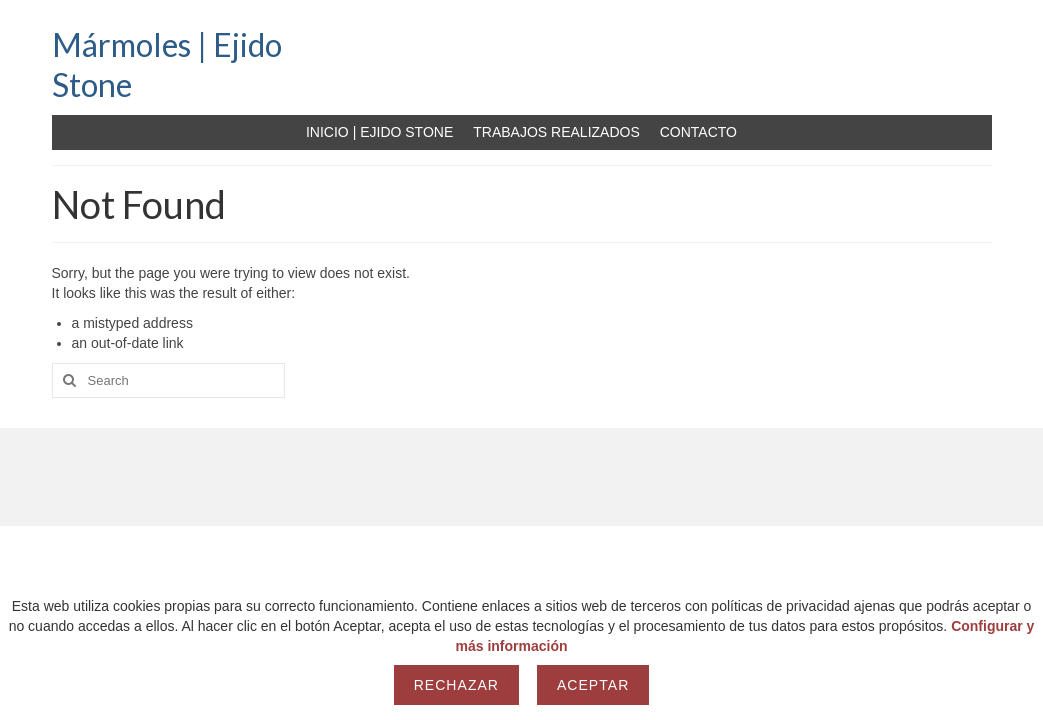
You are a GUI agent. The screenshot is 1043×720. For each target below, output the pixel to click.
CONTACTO (698, 132)
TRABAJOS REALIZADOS (556, 132)
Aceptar (593, 685)
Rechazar (456, 685)
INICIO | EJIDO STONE (379, 132)
